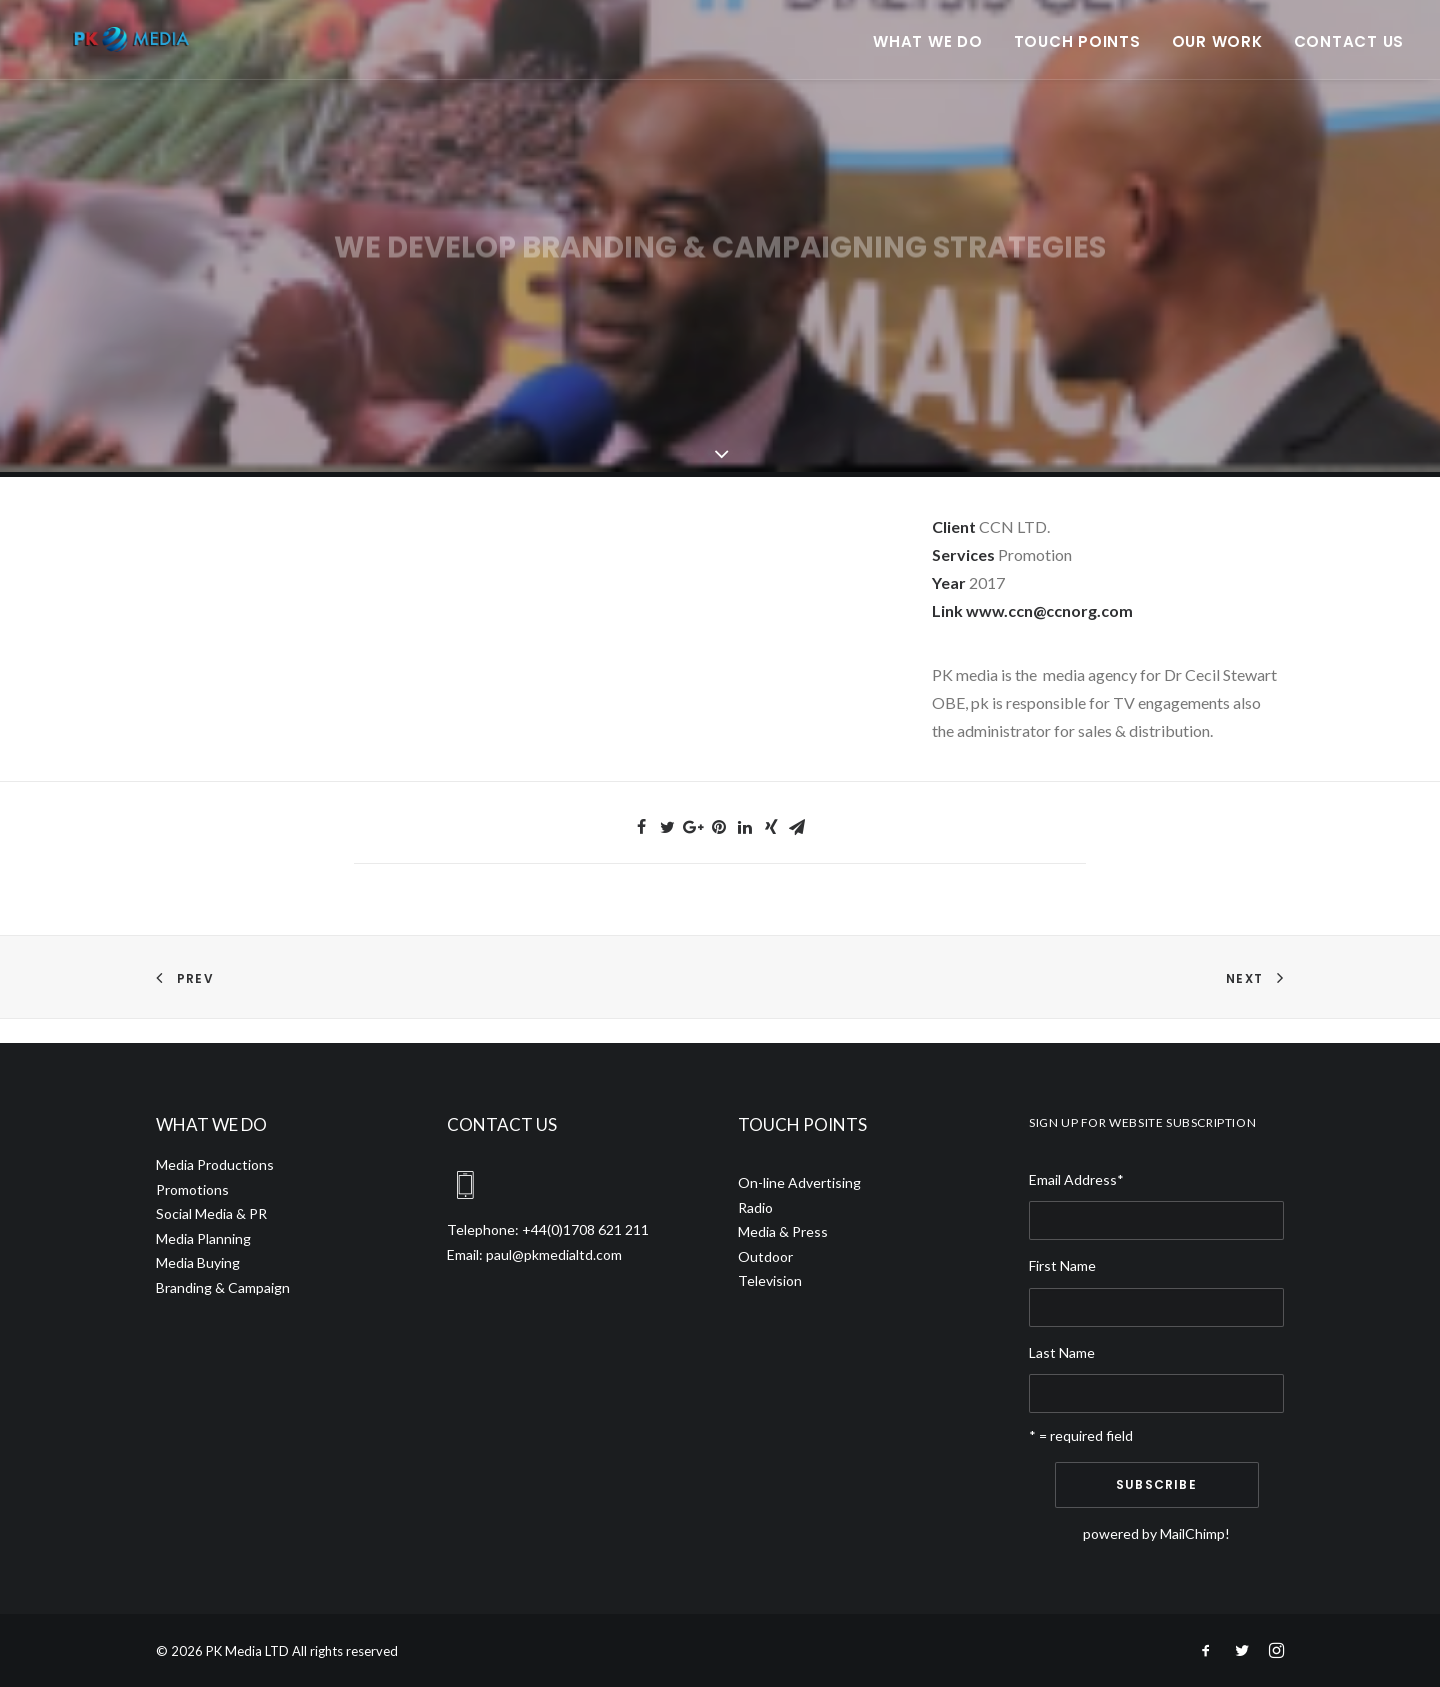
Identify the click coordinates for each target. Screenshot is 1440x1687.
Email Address (1076, 1179)
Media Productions (215, 1164)
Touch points (1077, 54)
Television (770, 1280)
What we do (928, 54)
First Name (1062, 1265)
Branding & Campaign (223, 1287)
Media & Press (783, 1231)
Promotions (192, 1189)
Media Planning (203, 1238)
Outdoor (765, 1256)
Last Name (1062, 1352)
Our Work (1217, 54)
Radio (755, 1207)
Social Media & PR (211, 1213)
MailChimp (1192, 1533)
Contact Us (1349, 54)
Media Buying (198, 1262)
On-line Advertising (799, 1182)
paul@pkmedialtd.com (554, 1254)
